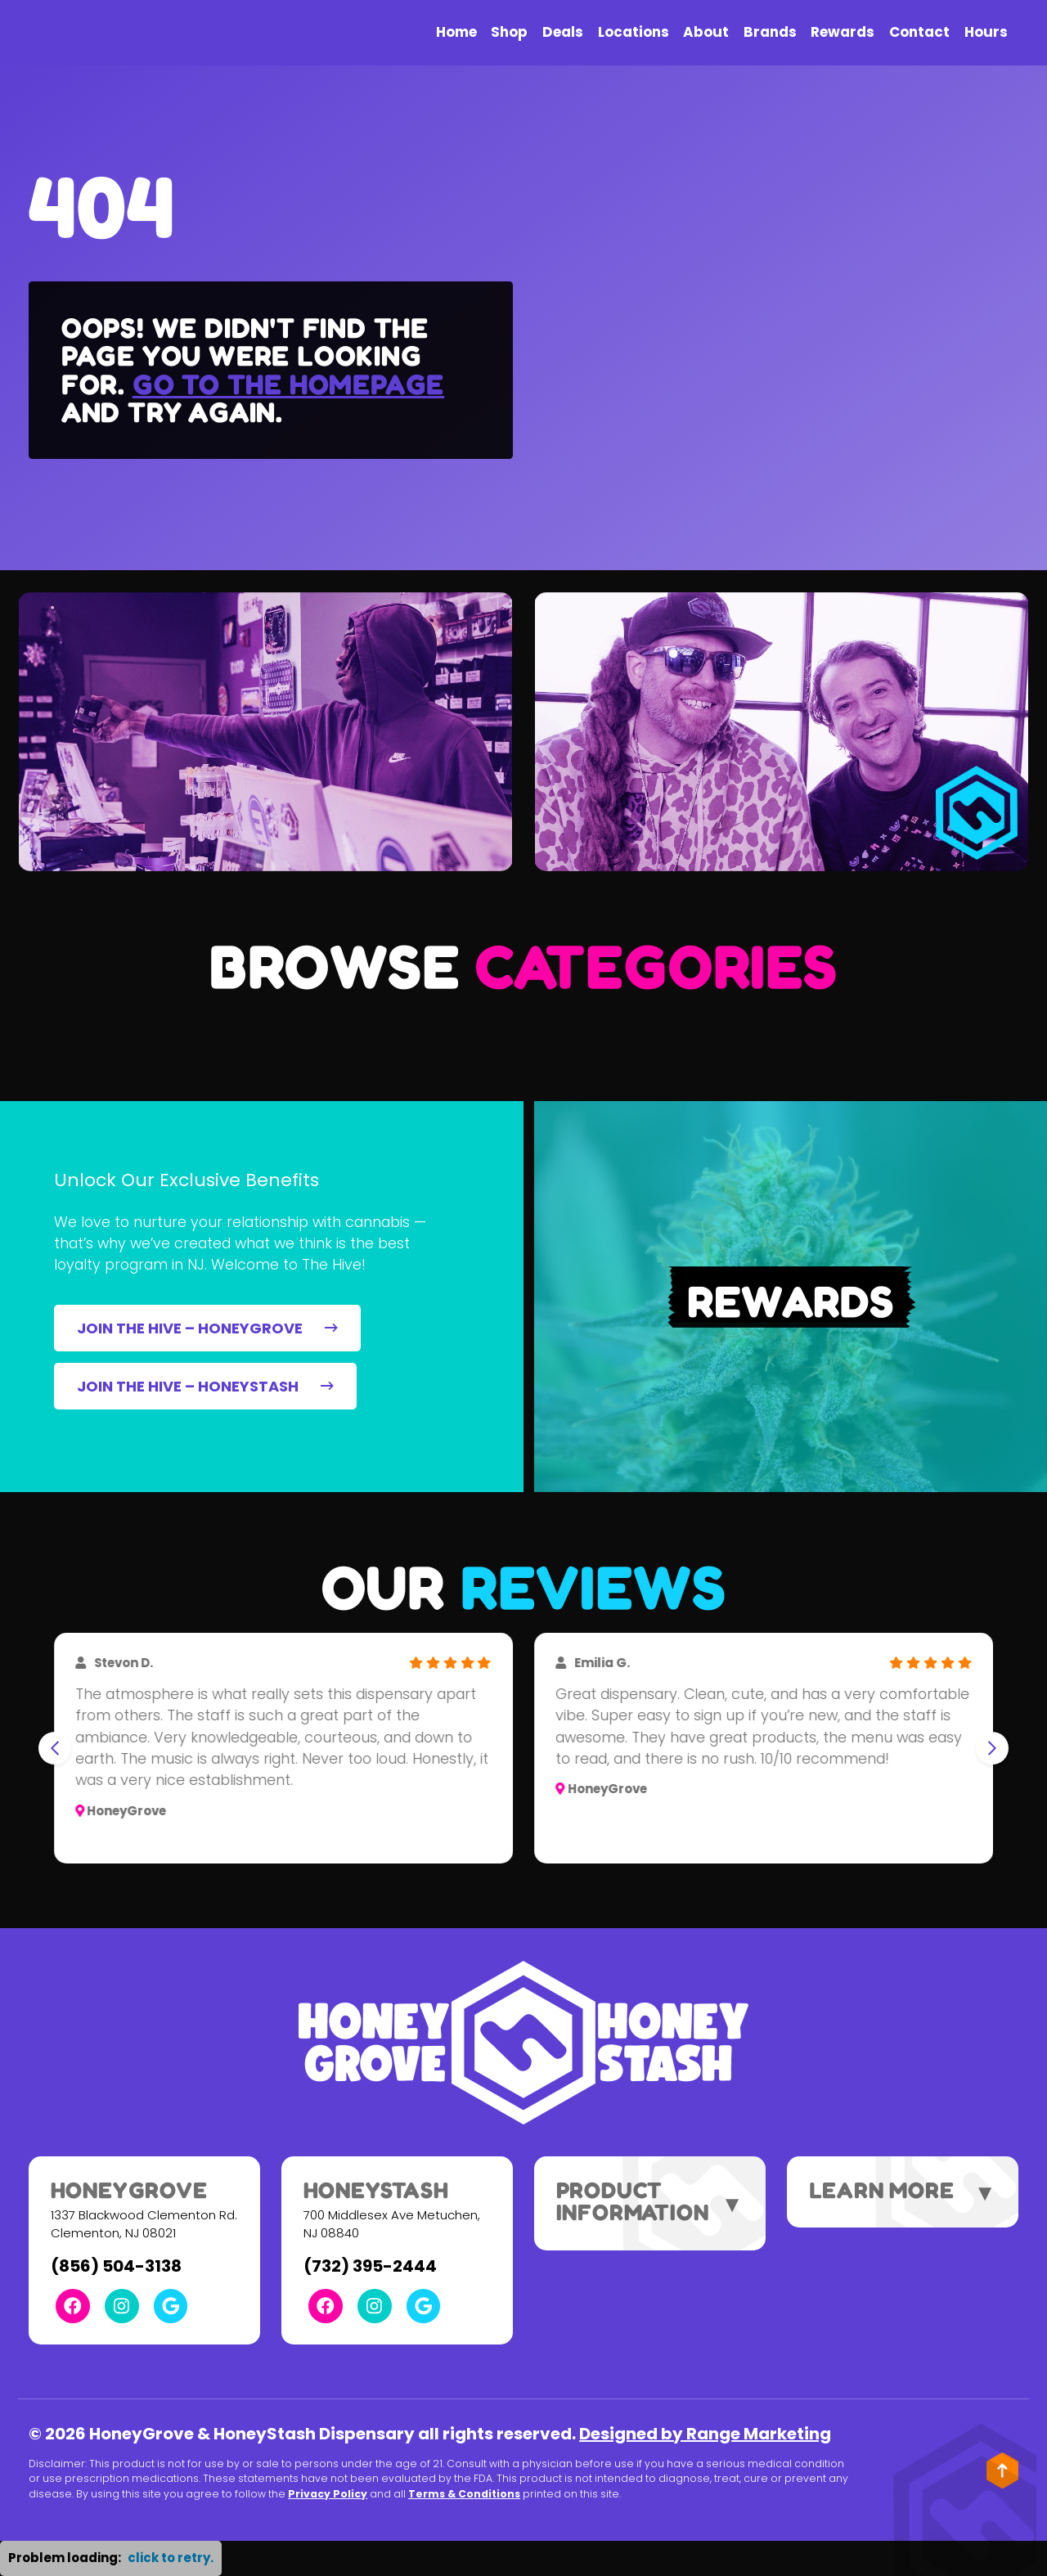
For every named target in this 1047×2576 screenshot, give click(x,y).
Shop (509, 32)
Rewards (842, 32)
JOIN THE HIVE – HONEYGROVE (207, 1328)
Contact (919, 32)
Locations (633, 32)
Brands (770, 32)
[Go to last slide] (54, 1748)
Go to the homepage (288, 384)
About (706, 32)
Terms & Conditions (464, 2494)
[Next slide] (992, 1748)
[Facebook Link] (73, 2306)
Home (456, 32)
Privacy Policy (327, 2494)
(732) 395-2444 (370, 2266)
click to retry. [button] (170, 2557)
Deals (562, 32)
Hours (986, 32)
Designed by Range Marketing (705, 2433)
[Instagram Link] (122, 2306)
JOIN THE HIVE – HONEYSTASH (205, 1386)
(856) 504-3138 (116, 2266)
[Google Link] (171, 2306)
